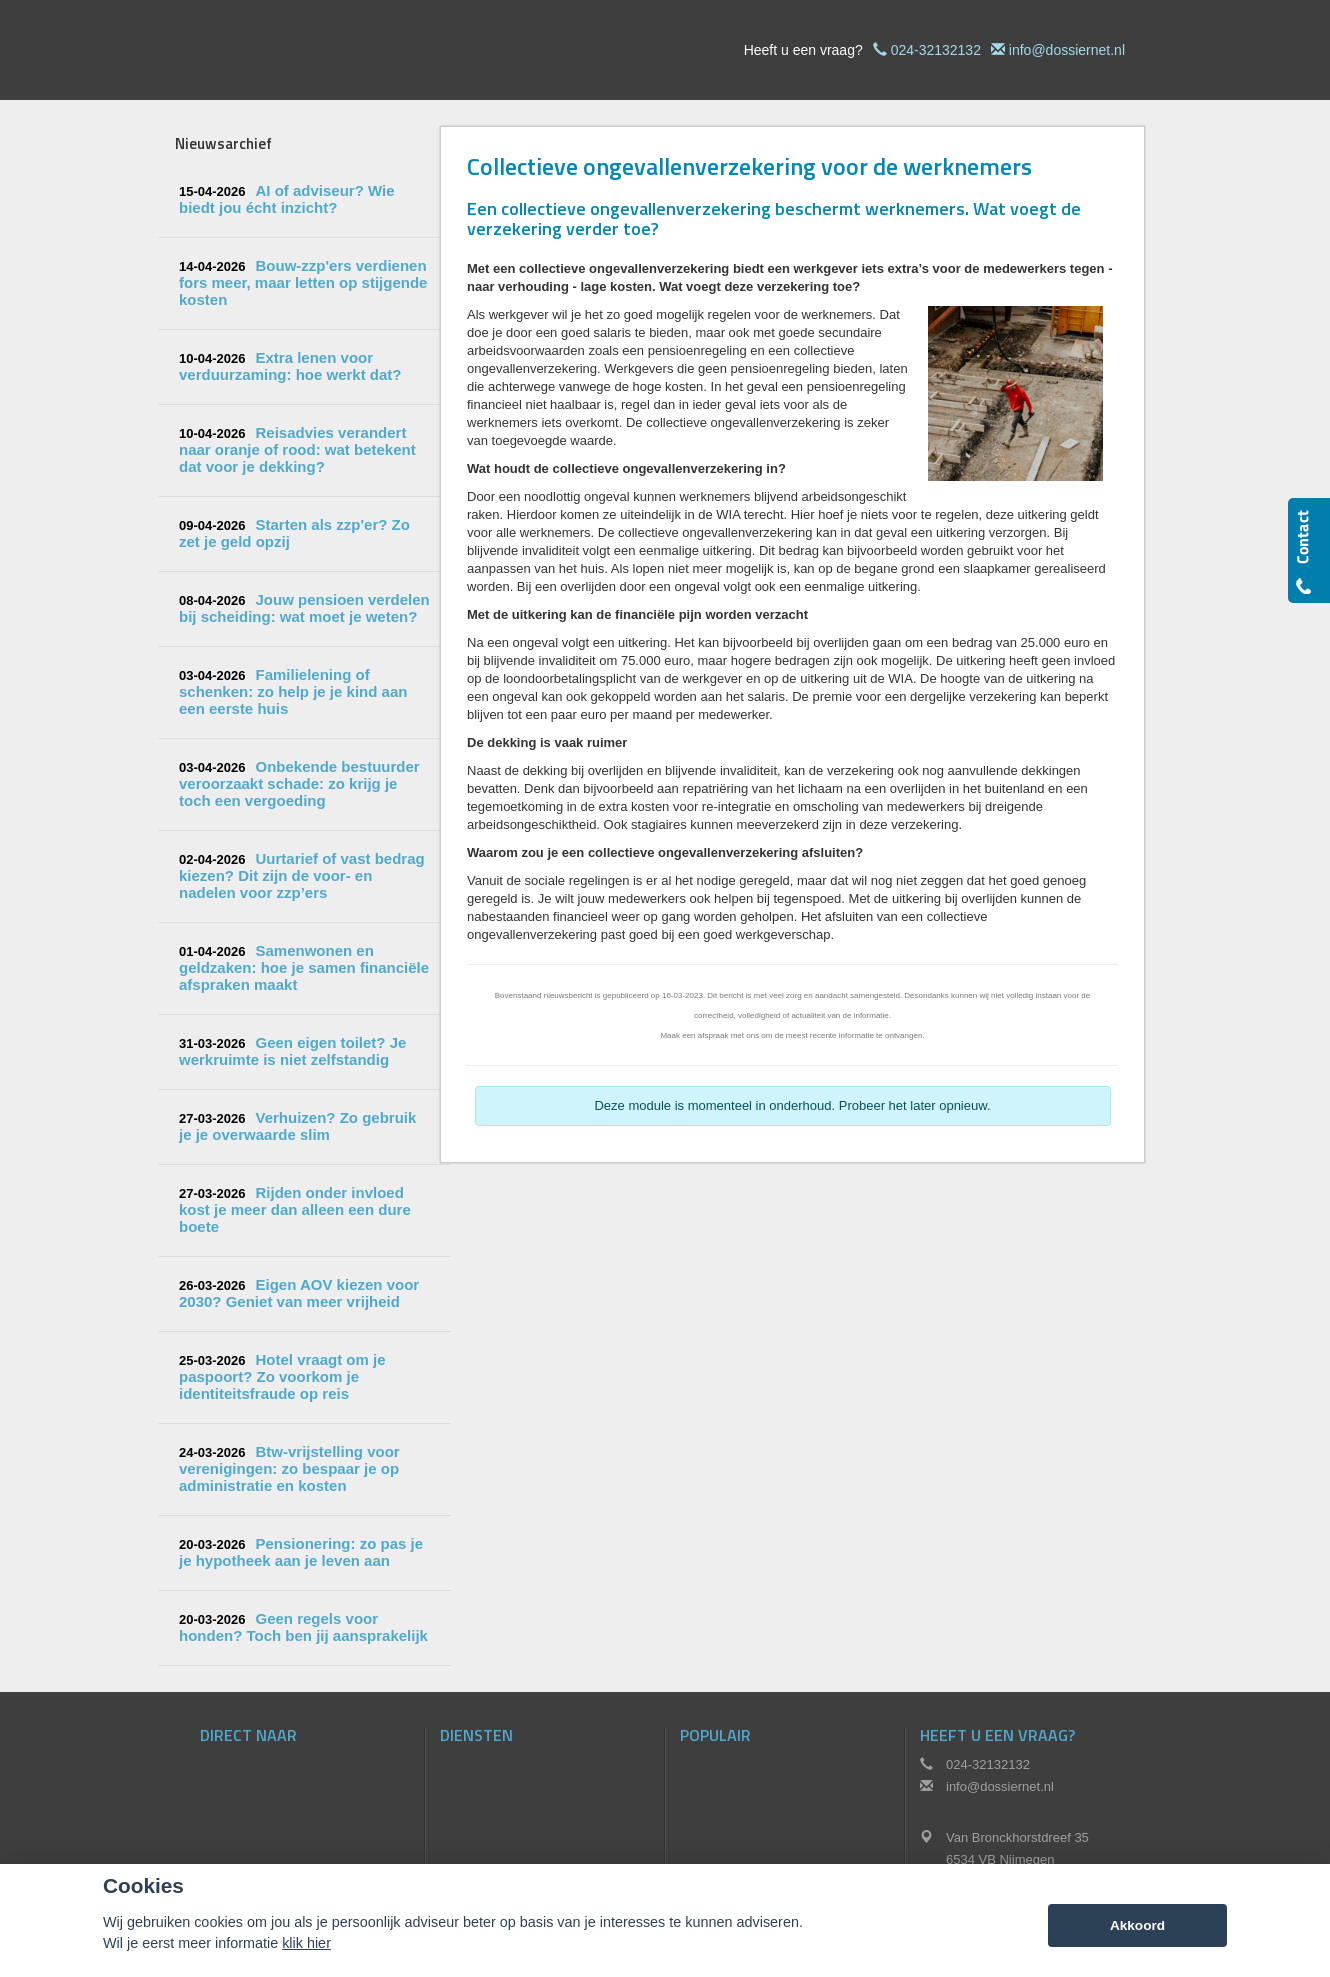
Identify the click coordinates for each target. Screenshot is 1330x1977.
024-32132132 (936, 50)
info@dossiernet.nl (1067, 50)
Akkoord (1137, 1925)
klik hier (306, 1943)
